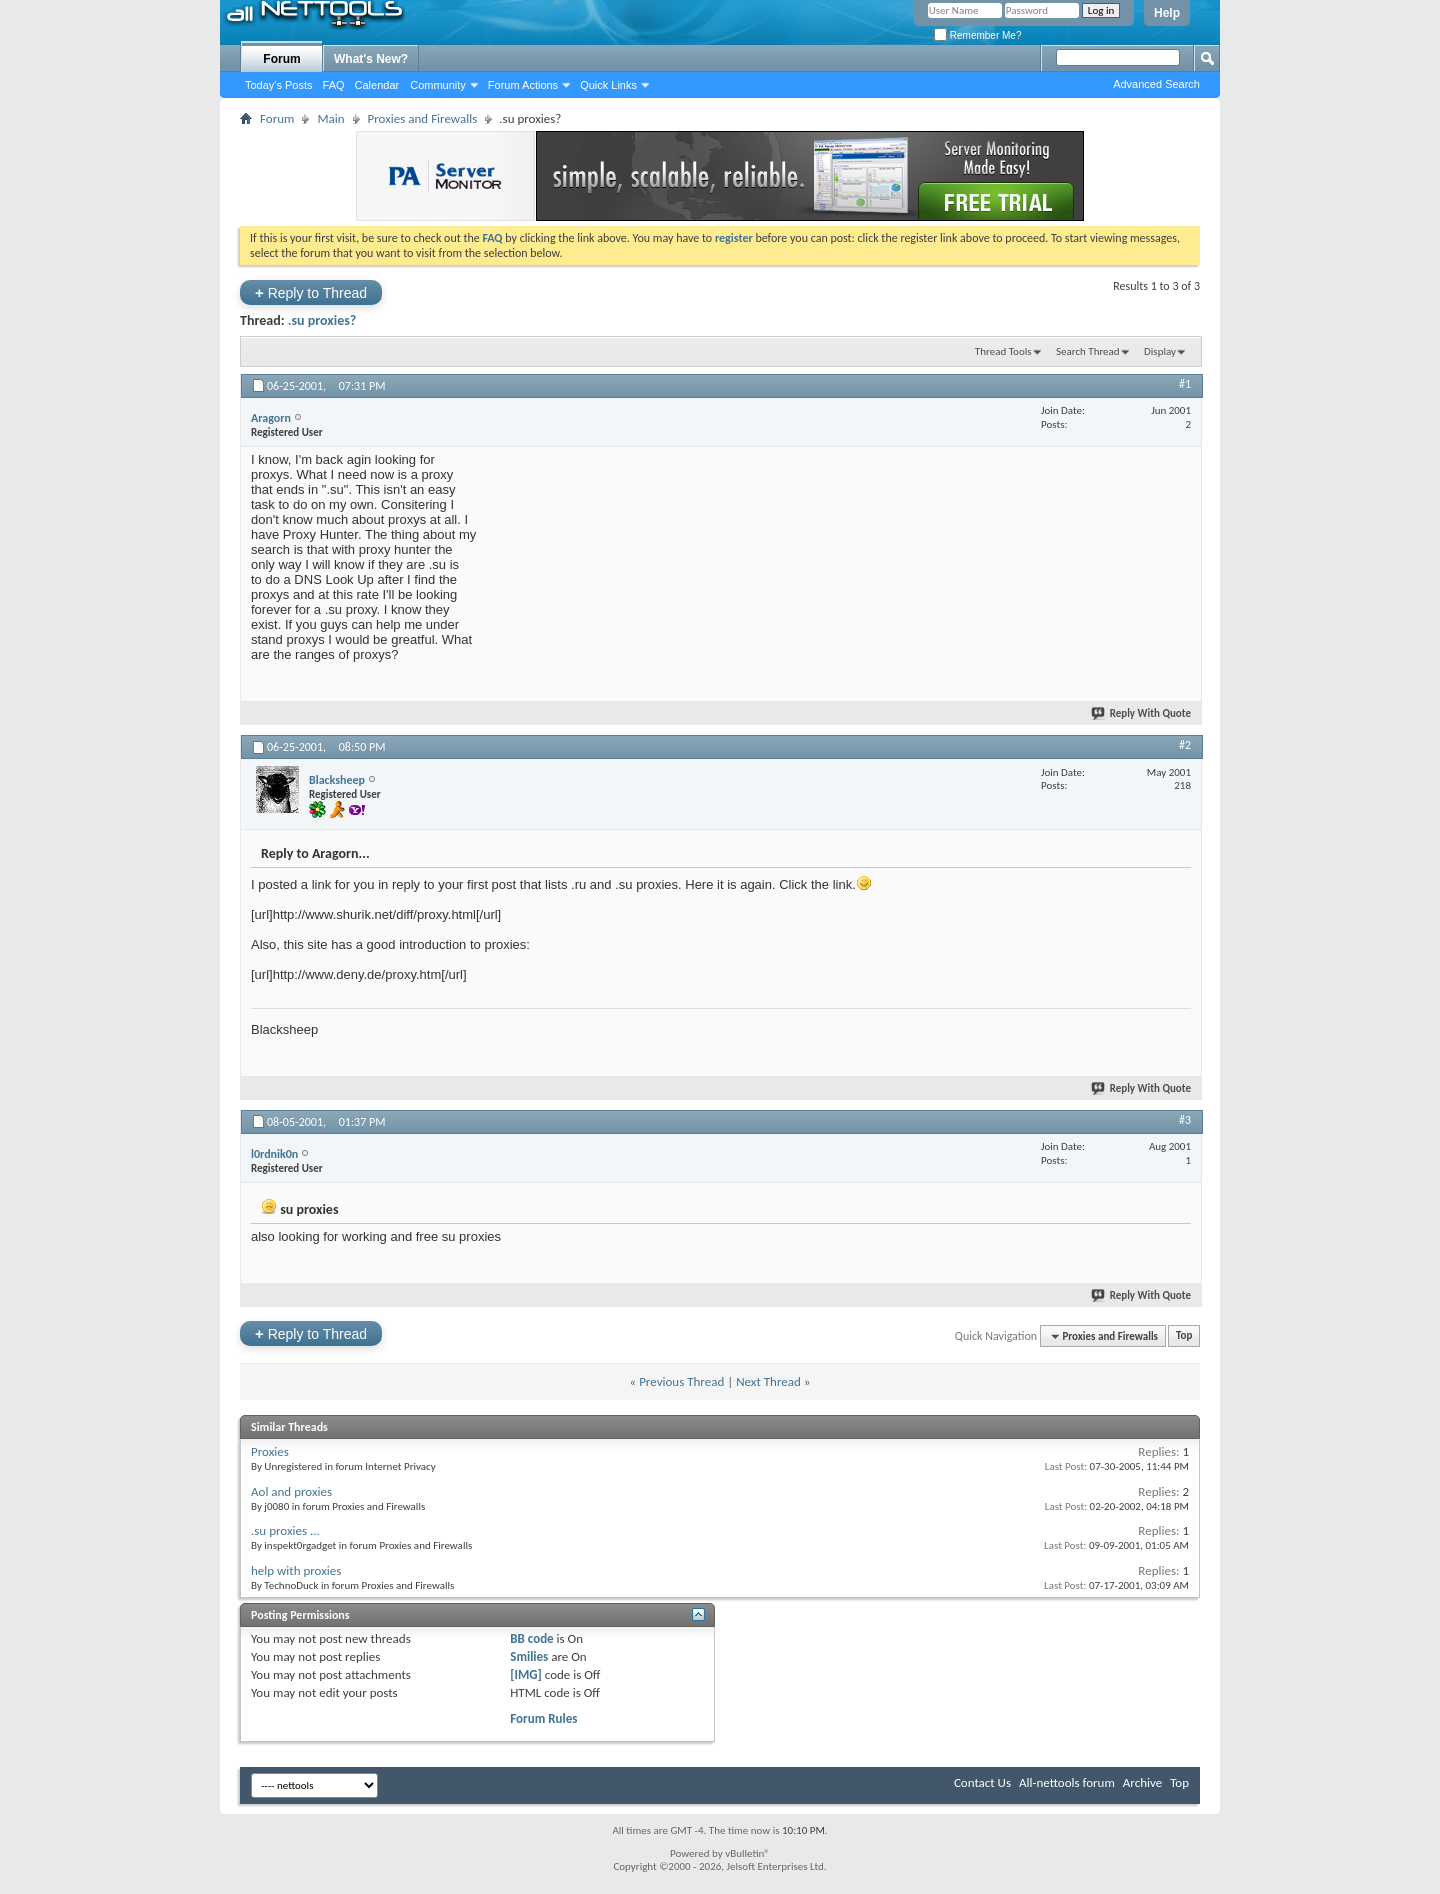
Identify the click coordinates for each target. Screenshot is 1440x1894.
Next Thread (768, 1381)
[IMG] (526, 1674)
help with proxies (296, 1570)
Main (330, 118)
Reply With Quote (1142, 713)
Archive (1142, 1782)
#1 (1185, 384)
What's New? (371, 59)
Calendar (377, 85)
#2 (1185, 745)
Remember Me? (977, 35)
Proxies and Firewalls (423, 118)
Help (1167, 13)
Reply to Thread (311, 292)
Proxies (270, 1451)
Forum (281, 59)
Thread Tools (1003, 351)
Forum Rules (543, 1718)
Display (1160, 351)
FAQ (334, 85)
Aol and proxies (291, 1491)
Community (438, 85)
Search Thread (1088, 351)
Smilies (529, 1656)
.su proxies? (322, 320)
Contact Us (982, 1782)
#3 (1185, 1120)
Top (1184, 1336)
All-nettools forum (1067, 1782)
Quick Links (608, 85)
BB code (531, 1638)
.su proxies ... (285, 1530)
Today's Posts (279, 85)
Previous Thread (681, 1381)
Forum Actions (523, 85)
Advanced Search (1156, 84)
